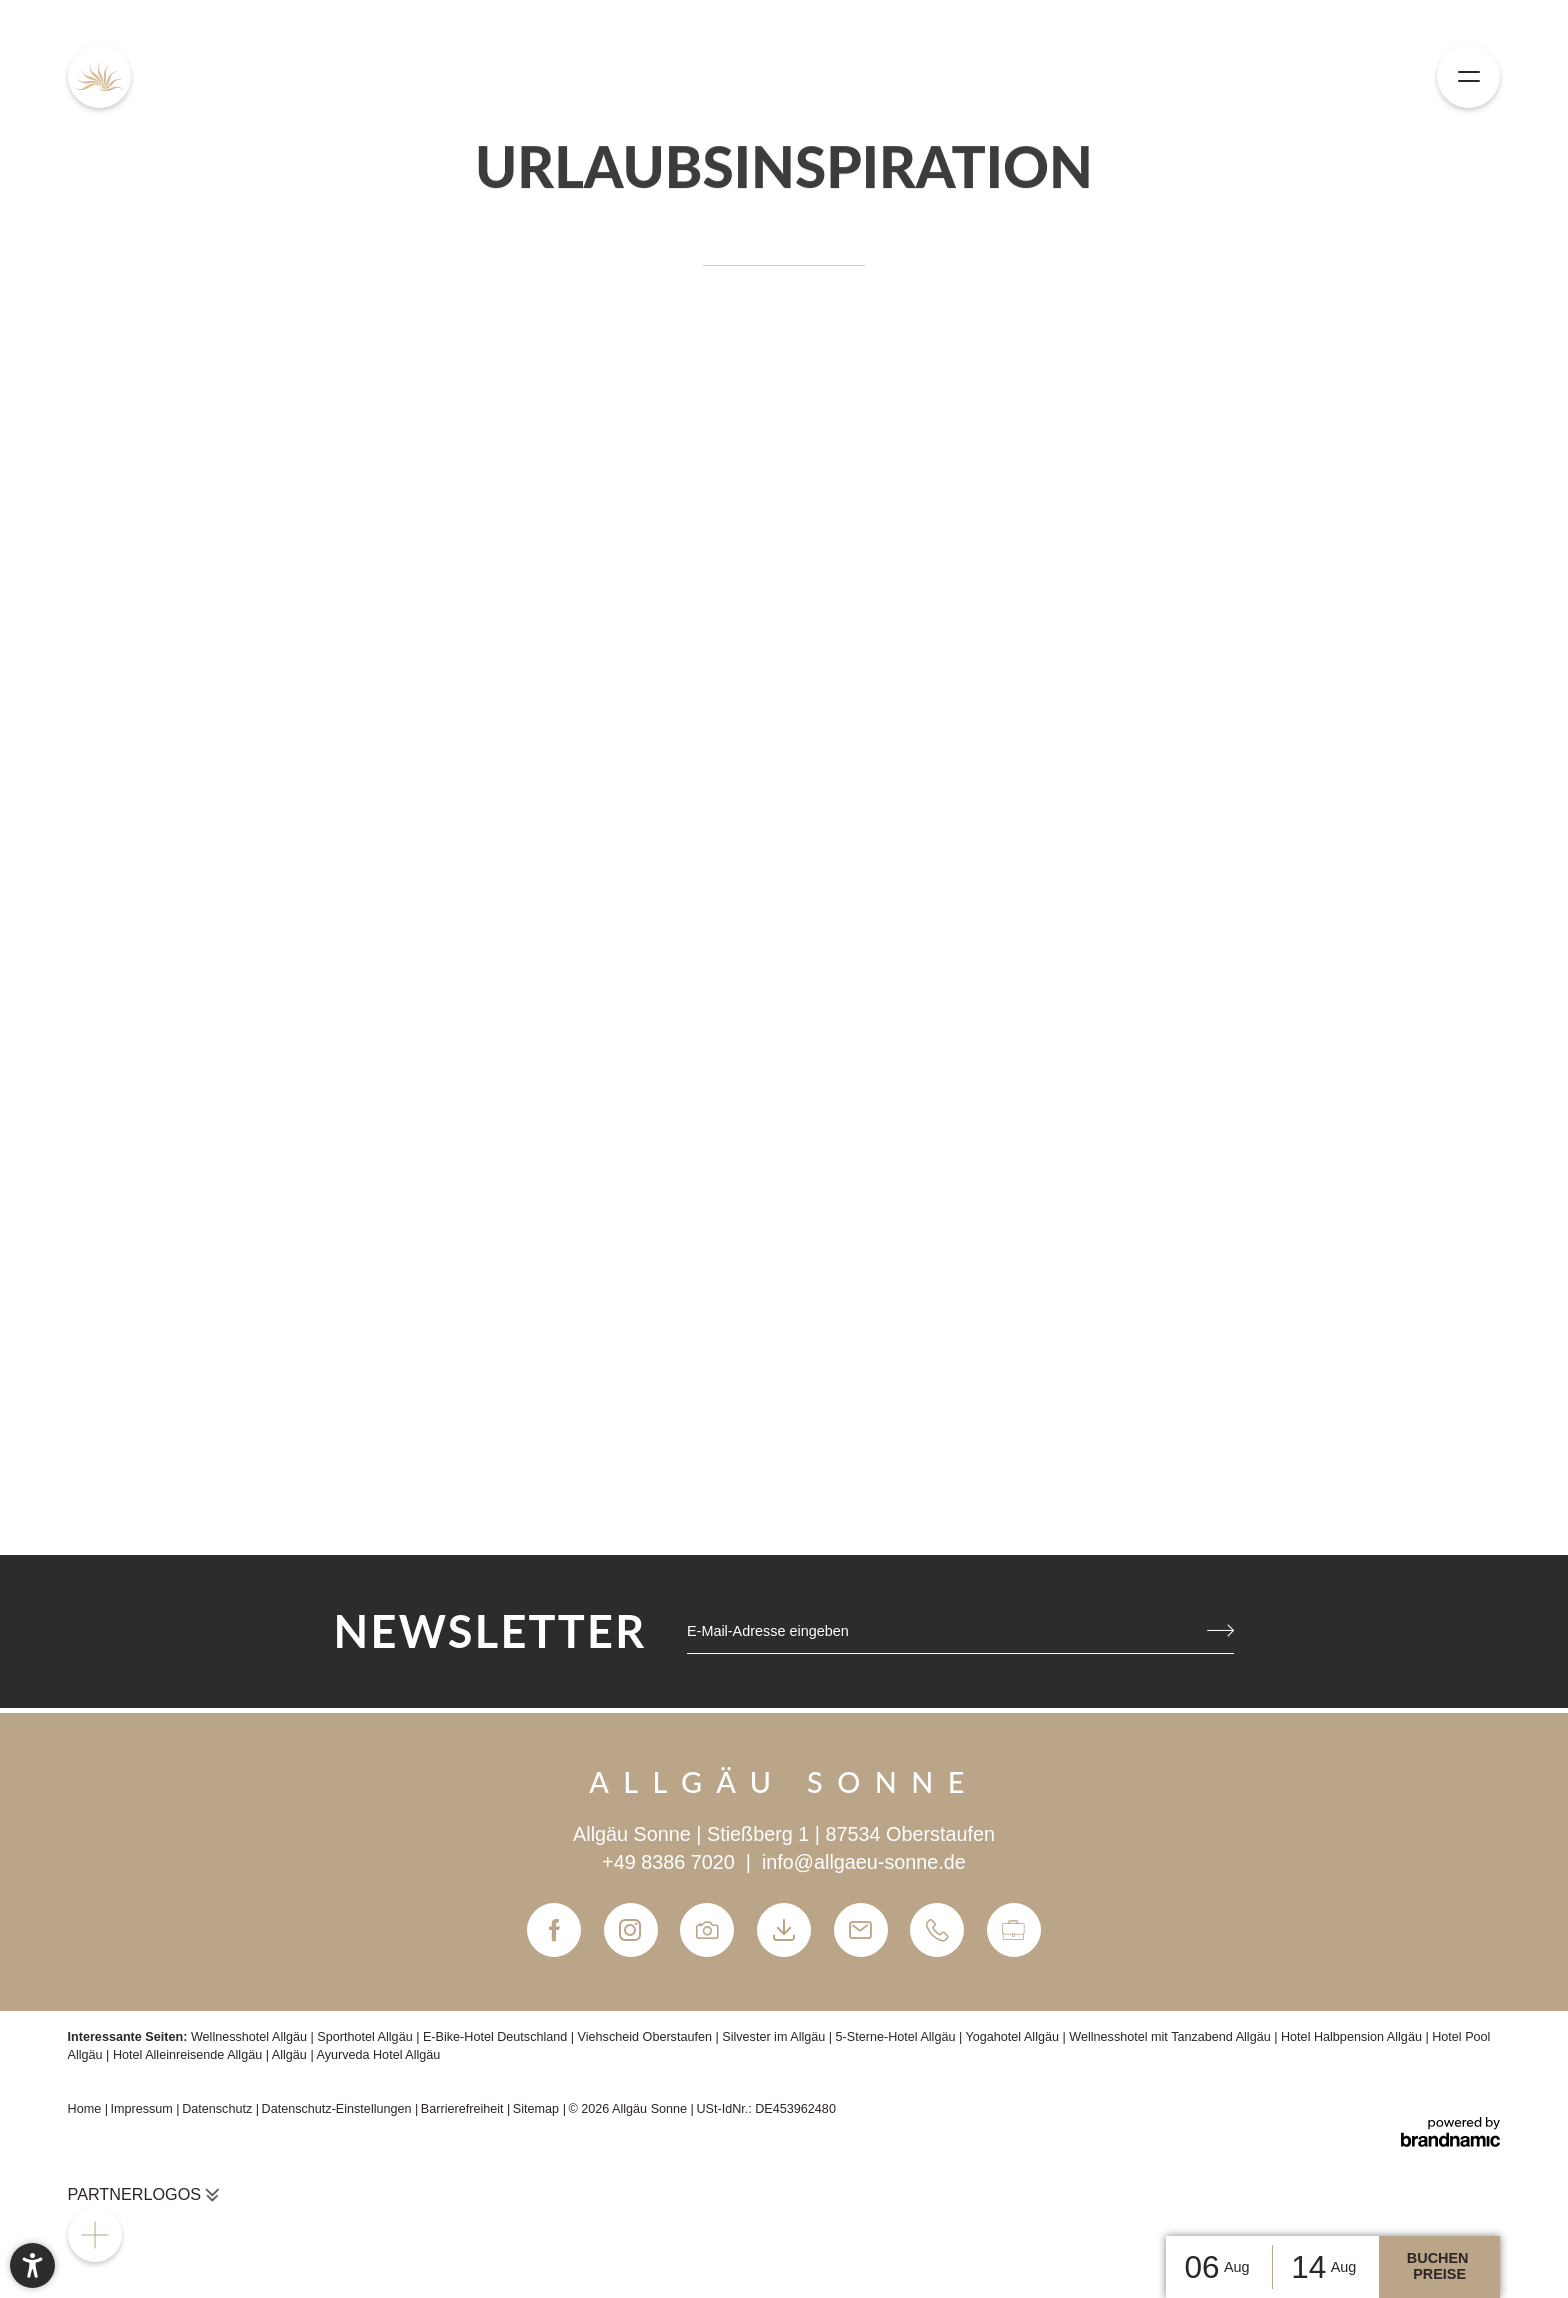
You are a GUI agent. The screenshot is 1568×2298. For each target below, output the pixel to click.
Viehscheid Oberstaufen (647, 2037)
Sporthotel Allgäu (366, 2037)
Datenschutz (219, 2109)
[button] (32, 2265)
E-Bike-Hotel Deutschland (497, 2037)
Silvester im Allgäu (775, 2037)
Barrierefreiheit (464, 2109)
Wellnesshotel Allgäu (251, 2037)
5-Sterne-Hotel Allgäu (897, 2037)
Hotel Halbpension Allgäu (1353, 2037)
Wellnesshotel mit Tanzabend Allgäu (1171, 2037)
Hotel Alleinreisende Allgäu (189, 2055)
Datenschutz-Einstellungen (339, 2109)
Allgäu (291, 2055)
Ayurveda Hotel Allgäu (378, 2055)
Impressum (143, 2109)
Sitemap (538, 2109)
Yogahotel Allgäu (1014, 2037)
